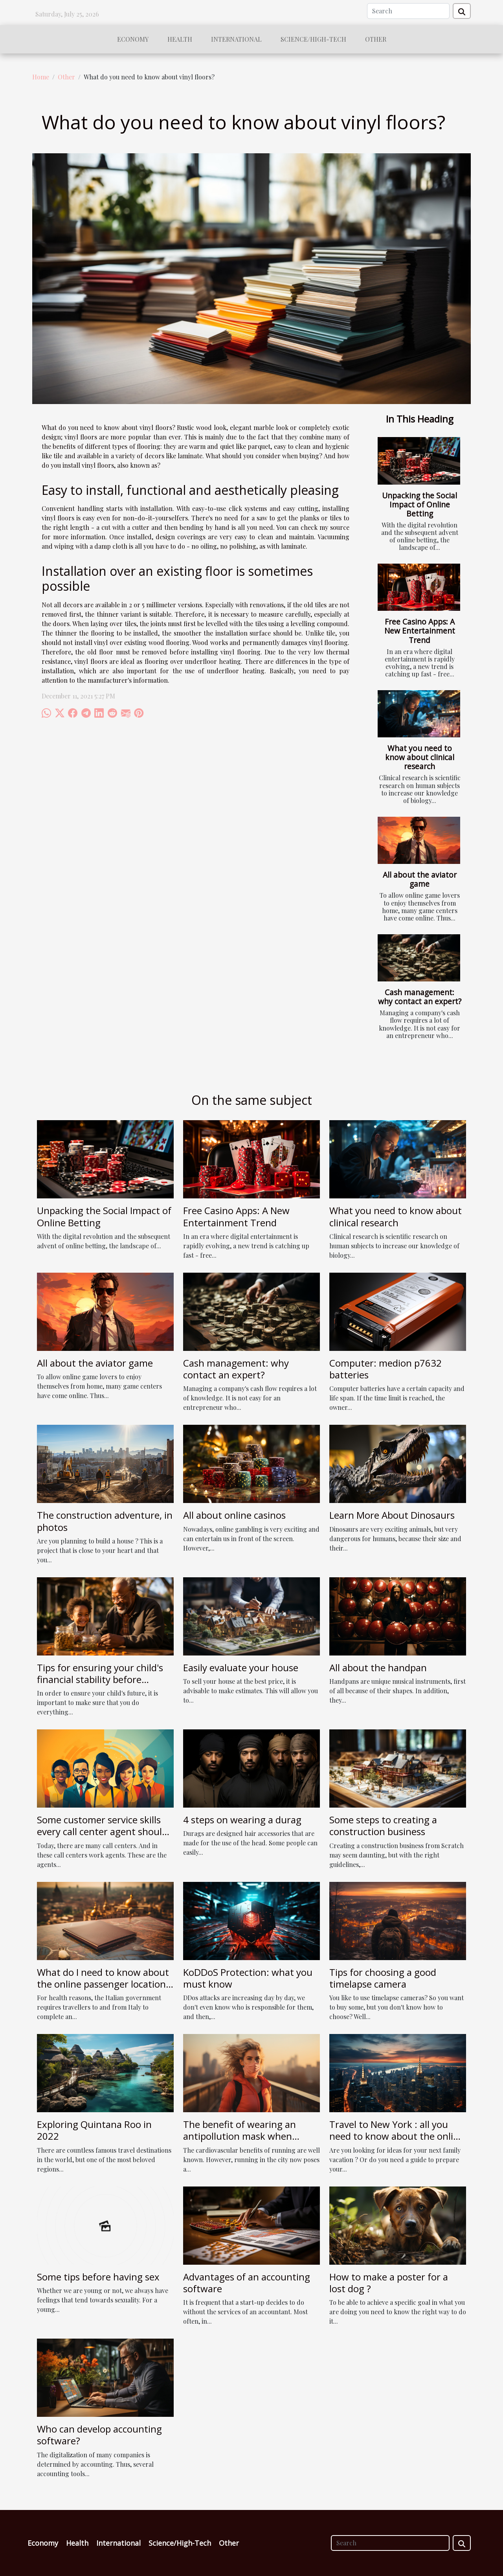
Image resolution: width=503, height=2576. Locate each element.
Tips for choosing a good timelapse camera (382, 1978)
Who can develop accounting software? (99, 2434)
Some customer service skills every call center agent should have (102, 1831)
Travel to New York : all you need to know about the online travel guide (396, 2136)
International (236, 39)
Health (179, 39)
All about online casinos (234, 1514)
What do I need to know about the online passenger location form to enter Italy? (103, 1984)
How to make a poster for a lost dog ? (388, 2282)
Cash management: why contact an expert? (419, 997)
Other (375, 39)
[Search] (408, 11)
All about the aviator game (420, 879)
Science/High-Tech (313, 39)
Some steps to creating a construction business (383, 1825)
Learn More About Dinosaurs (392, 1514)
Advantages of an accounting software (246, 2282)
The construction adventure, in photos (105, 1520)
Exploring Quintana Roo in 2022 (94, 2130)
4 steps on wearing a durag (242, 1819)
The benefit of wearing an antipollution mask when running (239, 2136)
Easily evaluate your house (240, 1667)
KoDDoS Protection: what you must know (247, 1978)
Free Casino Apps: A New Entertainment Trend (419, 630)
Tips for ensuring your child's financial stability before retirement (100, 1679)
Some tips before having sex (98, 2276)
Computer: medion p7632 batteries (385, 1368)
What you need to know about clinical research (419, 757)
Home (40, 77)
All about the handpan (378, 1667)
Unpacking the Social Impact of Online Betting (419, 504)
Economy (133, 39)
